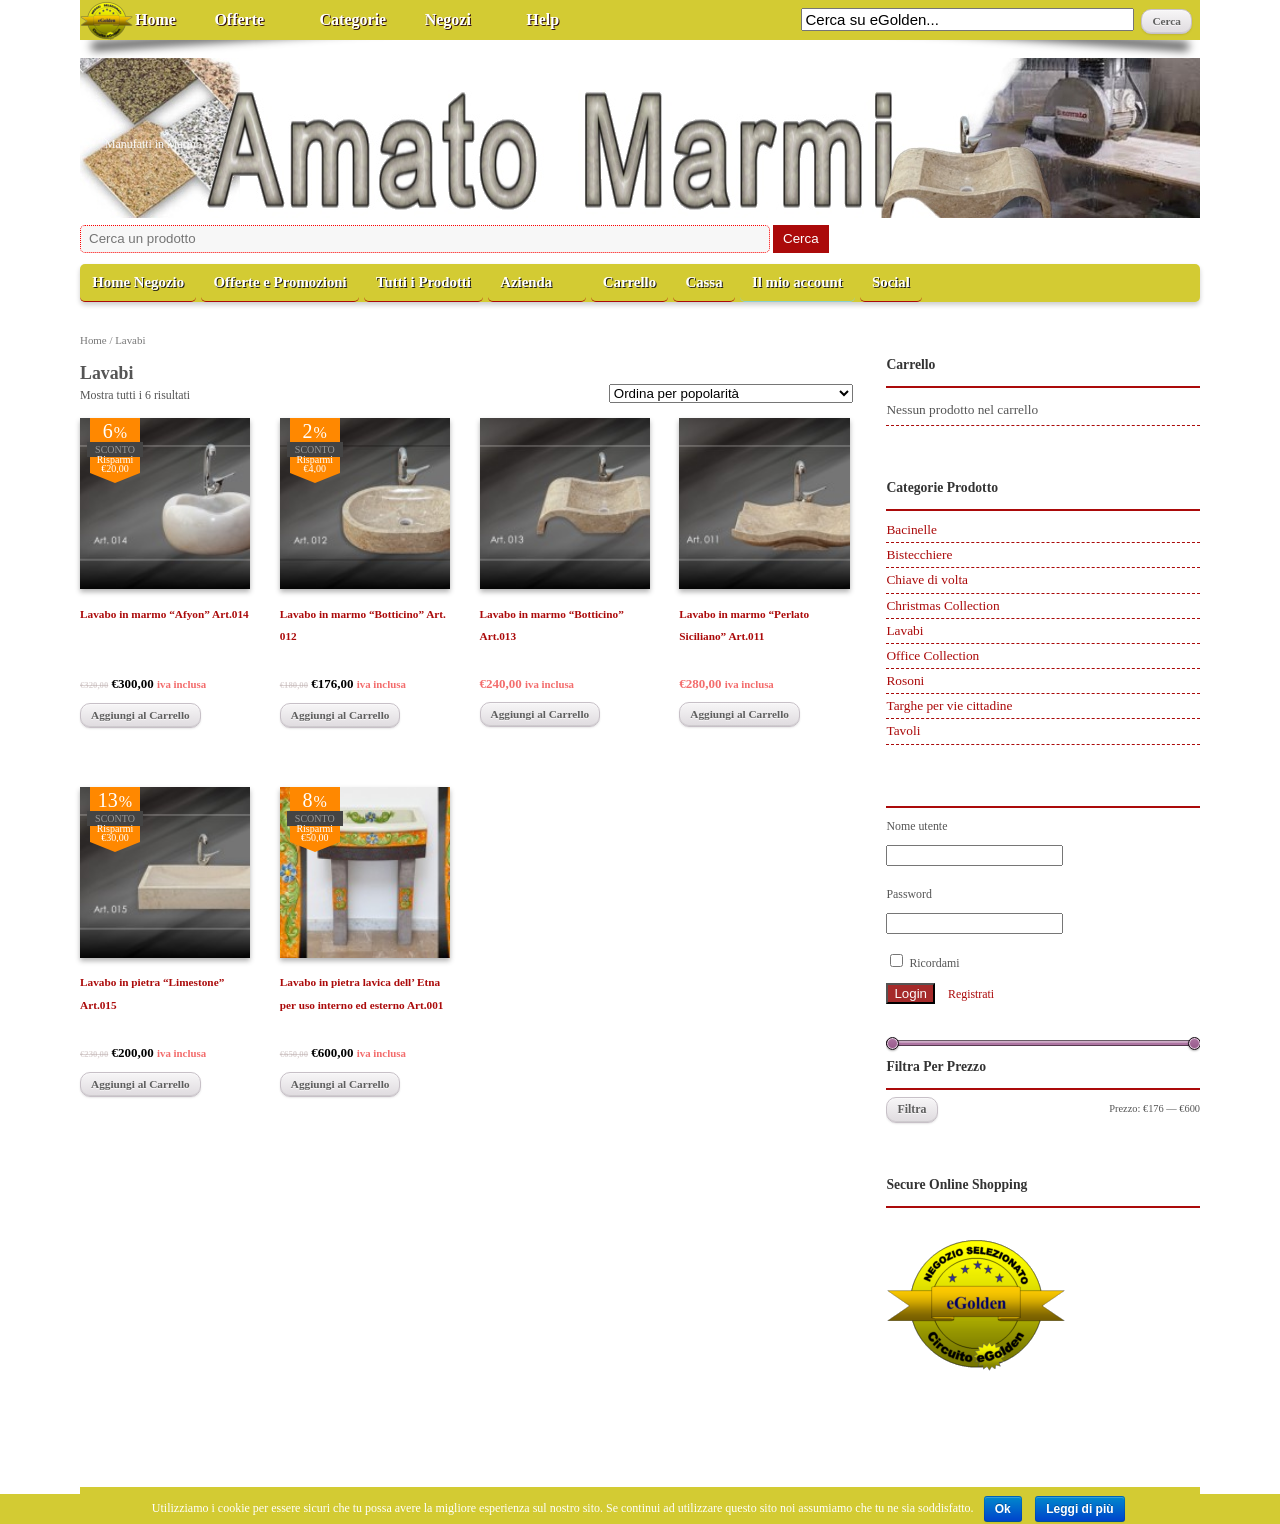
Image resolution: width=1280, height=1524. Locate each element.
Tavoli (903, 730)
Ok (1003, 1509)
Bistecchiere (919, 554)
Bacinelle (911, 529)
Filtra (911, 1109)
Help (542, 19)
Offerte (239, 19)
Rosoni (905, 680)
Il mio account (797, 282)
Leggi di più (1079, 1509)
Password (909, 894)
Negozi (448, 19)
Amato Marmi (203, 111)
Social (891, 282)
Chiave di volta (927, 579)
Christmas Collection (942, 605)
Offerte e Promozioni (279, 282)
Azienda (526, 282)
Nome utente (916, 826)
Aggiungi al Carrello (140, 715)
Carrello (629, 282)
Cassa (703, 282)
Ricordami (924, 962)
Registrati (971, 994)
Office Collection (932, 655)
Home (155, 19)
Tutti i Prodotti (423, 282)
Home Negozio (138, 282)
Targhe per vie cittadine (949, 705)
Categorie (353, 19)
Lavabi (904, 630)
